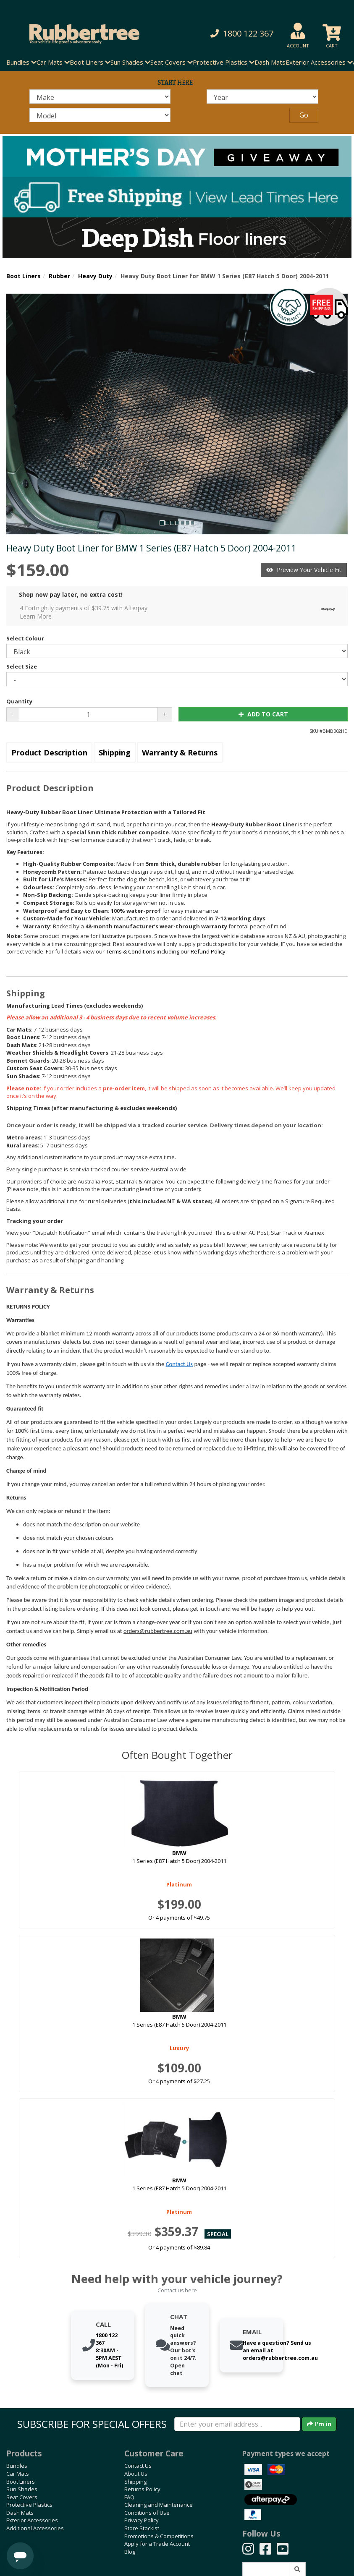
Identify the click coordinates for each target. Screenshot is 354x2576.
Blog (129, 2551)
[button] (239, 34)
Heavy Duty (95, 276)
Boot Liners (23, 276)
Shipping (115, 752)
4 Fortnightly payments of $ (180, 612)
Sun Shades (21, 2489)
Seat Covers (21, 2497)
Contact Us (179, 1364)
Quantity (19, 701)
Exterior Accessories (32, 2520)
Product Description (49, 752)
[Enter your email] (237, 2424)
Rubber (59, 276)
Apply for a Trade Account (157, 2543)
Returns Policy (142, 2489)
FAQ (129, 2497)
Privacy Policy (141, 2520)
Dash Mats (270, 62)
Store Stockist (141, 2528)
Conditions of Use (147, 2512)
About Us (135, 2473)
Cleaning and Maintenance (158, 2504)
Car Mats (17, 2473)
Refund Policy (208, 951)
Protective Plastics (29, 2504)
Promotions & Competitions (159, 2536)
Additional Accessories (35, 2528)
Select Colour (25, 638)
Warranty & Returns (180, 752)
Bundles (16, 2465)
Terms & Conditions (130, 951)
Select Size (21, 666)
